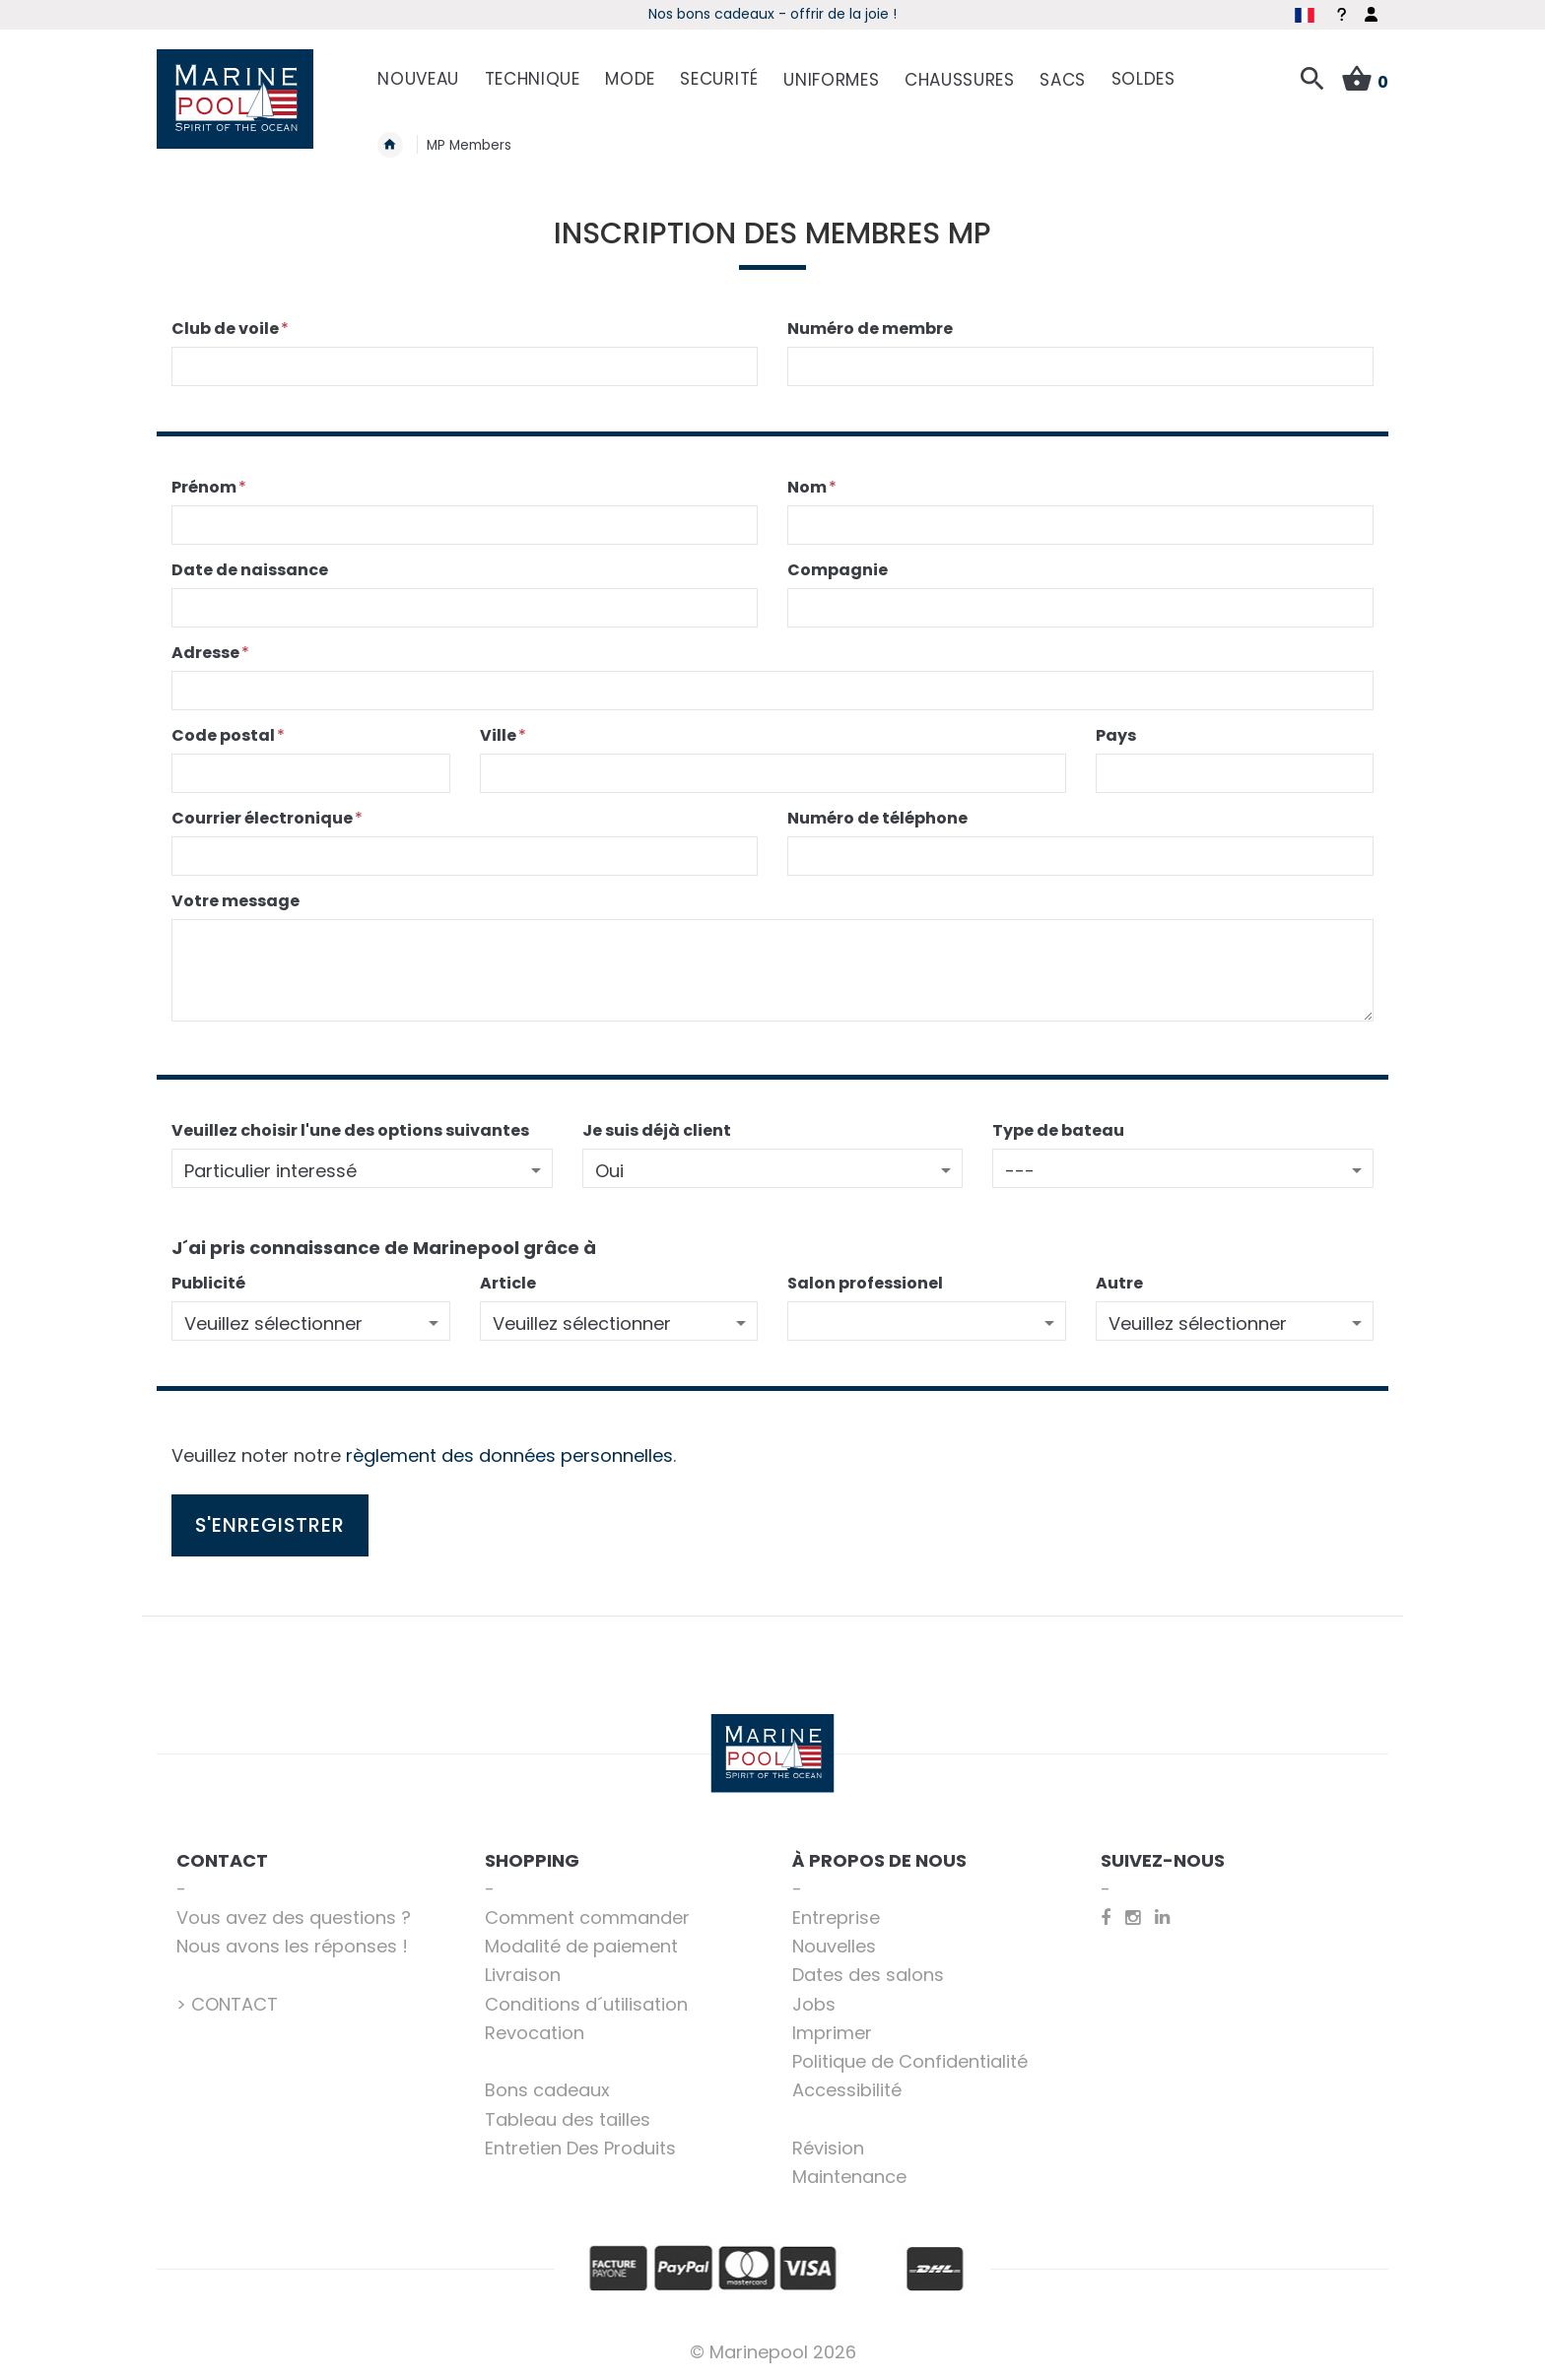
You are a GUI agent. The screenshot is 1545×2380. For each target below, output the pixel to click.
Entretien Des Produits (580, 2148)
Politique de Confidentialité (910, 2061)
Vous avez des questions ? (293, 1917)
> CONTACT (227, 2004)
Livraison (523, 1974)
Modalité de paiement (581, 1946)
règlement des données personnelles (509, 1455)
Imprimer (832, 2032)
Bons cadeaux (547, 2090)
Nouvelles (834, 1946)
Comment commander (587, 1917)
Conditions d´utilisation (586, 2004)
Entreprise (836, 1917)
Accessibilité (847, 2090)
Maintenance (849, 2176)
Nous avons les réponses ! (292, 1946)
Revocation (534, 2032)
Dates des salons (868, 1974)
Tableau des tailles (567, 2119)
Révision (828, 2148)
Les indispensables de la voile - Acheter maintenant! (772, 14)
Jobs (814, 2004)
